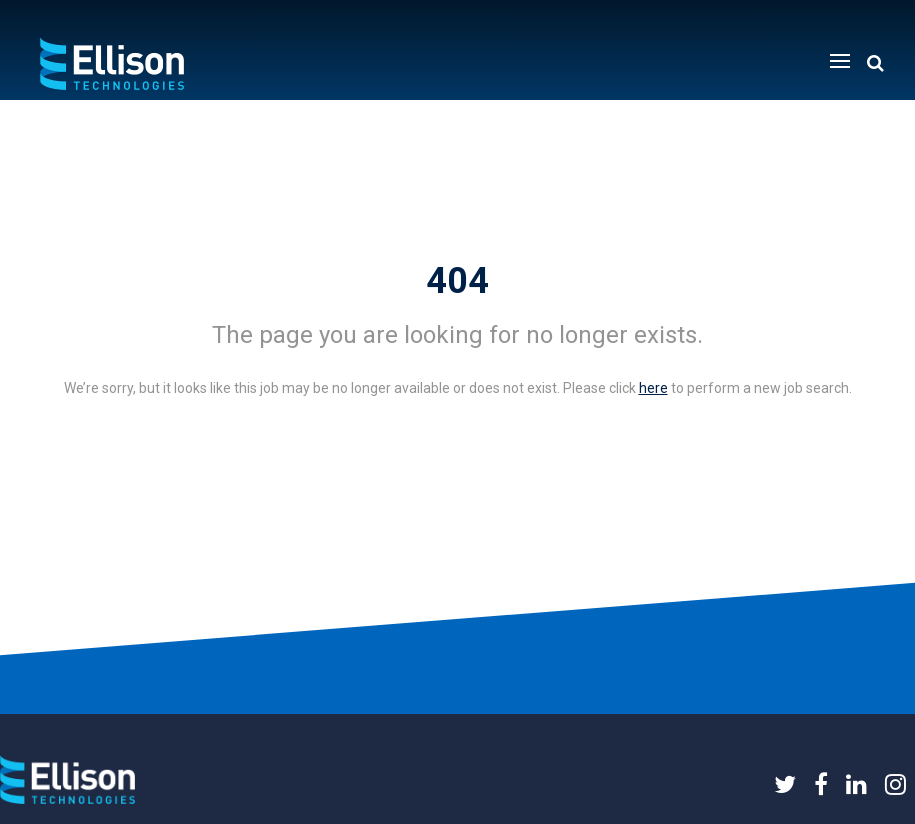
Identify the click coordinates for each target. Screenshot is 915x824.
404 (457, 281)
